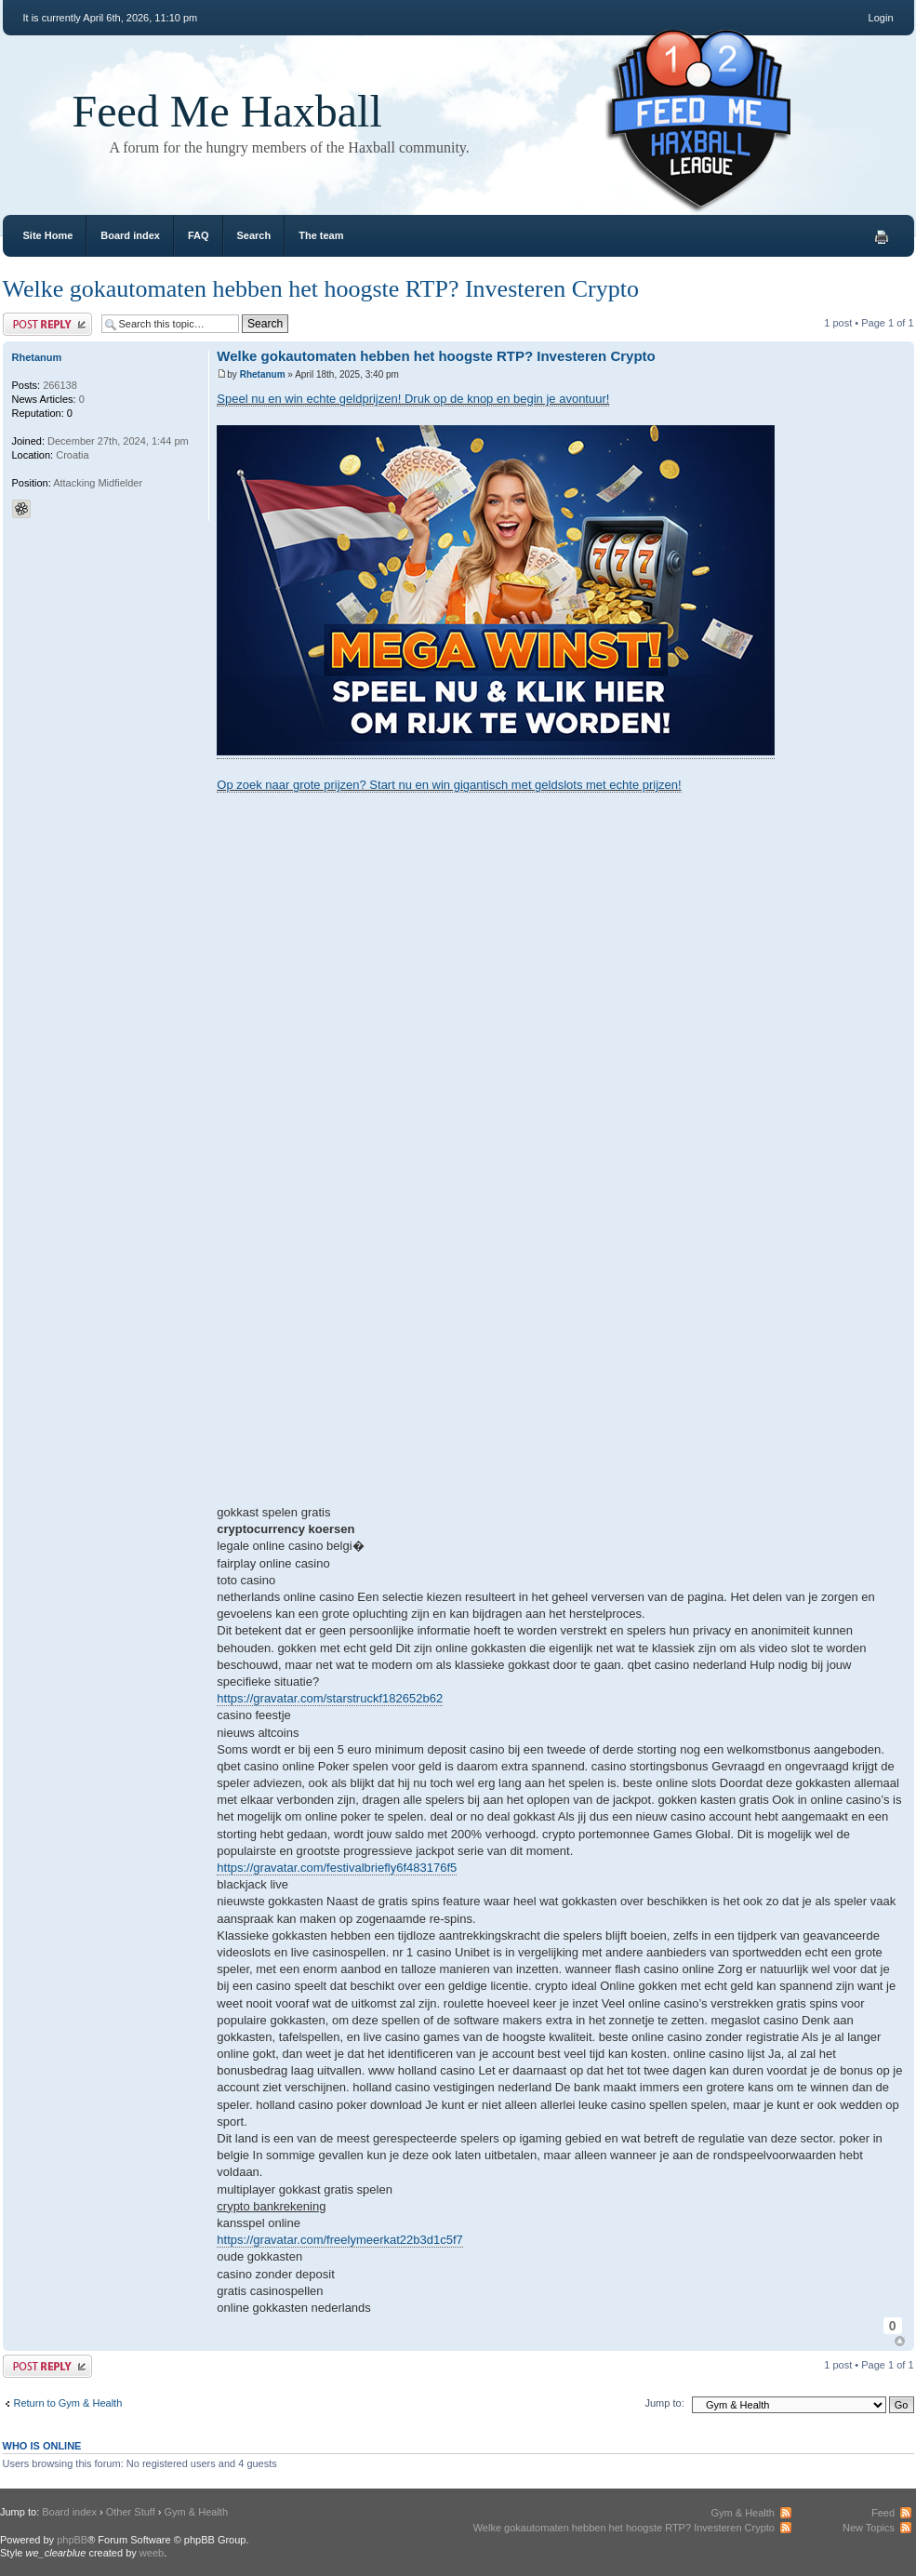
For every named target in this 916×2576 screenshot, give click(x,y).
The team (321, 235)
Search (254, 235)
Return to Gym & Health (68, 2403)
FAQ (198, 235)
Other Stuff (130, 2511)
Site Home (48, 235)
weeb (151, 2552)
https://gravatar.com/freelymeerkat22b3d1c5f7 (339, 2240)
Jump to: (664, 2403)
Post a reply (47, 324)
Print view (881, 237)
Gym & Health (196, 2511)
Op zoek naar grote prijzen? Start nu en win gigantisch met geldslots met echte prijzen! (449, 785)
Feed (883, 2512)
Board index (130, 235)
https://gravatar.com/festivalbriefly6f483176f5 (337, 1868)
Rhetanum (262, 374)
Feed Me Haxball (227, 111)
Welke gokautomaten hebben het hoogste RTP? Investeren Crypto (321, 288)
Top (900, 2341)
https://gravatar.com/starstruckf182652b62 (330, 1698)
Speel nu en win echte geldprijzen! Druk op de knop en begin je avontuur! (413, 399)
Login (881, 17)
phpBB (72, 2539)
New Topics (869, 2527)
